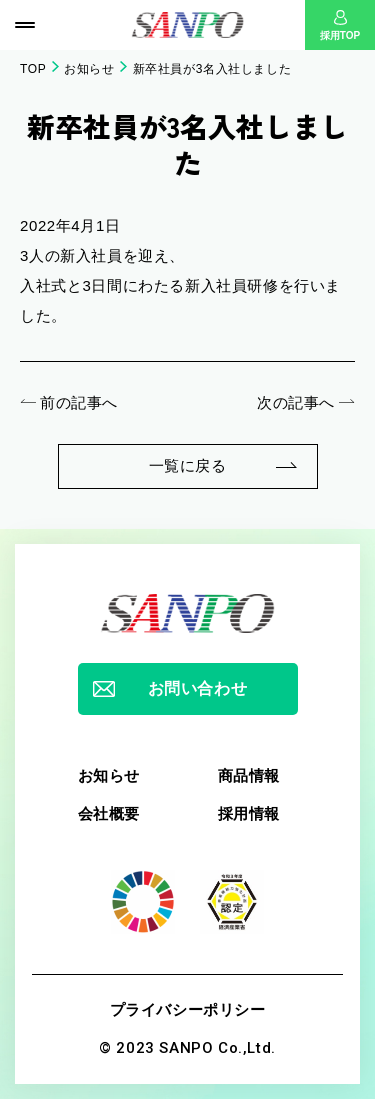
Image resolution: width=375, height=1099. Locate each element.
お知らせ (89, 69)
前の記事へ (79, 402)
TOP (33, 69)
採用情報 (249, 813)
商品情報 (249, 775)
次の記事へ (296, 402)
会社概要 (109, 813)
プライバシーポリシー (188, 1009)
